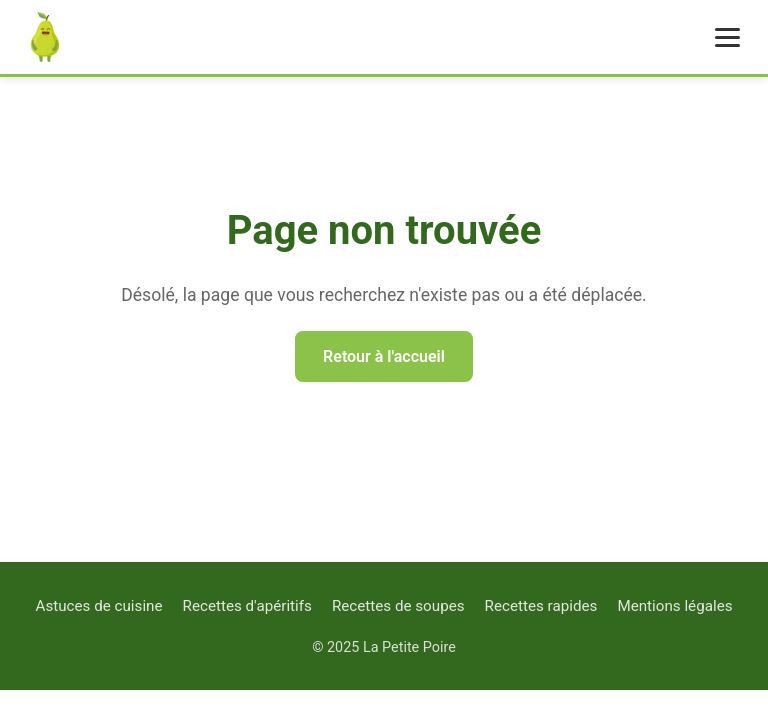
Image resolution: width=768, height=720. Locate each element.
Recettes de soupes (398, 606)
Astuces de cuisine (98, 606)
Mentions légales (674, 606)
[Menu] (727, 37)
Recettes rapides (541, 606)
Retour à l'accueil (384, 356)
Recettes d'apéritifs (247, 606)
